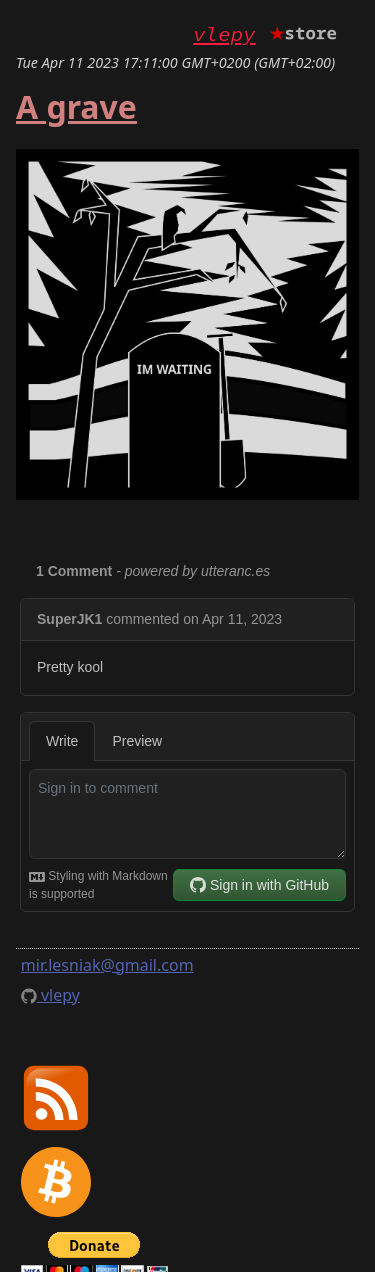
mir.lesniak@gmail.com (107, 965)
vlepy (224, 34)
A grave (76, 106)
